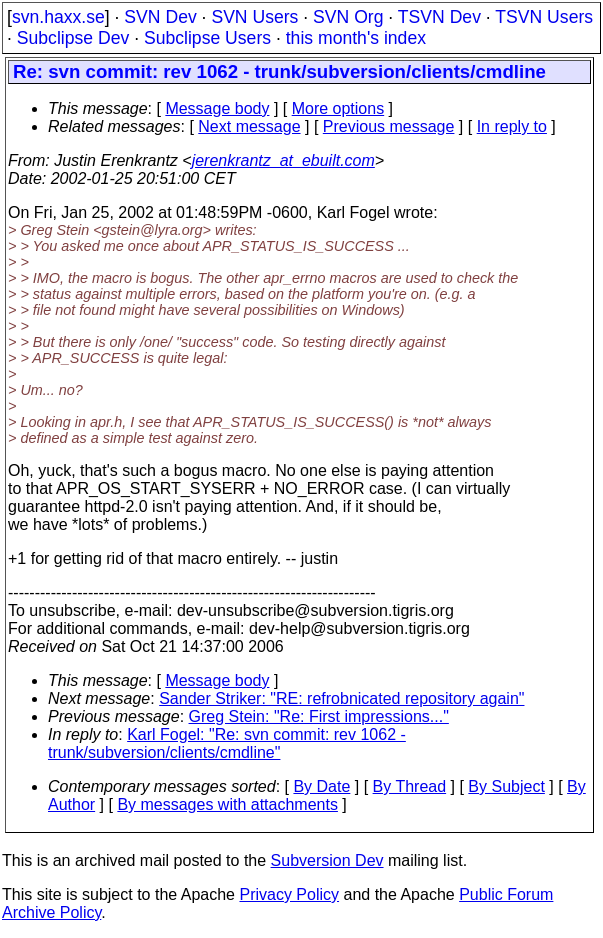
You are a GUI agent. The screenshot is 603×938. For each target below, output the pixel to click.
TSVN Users (544, 17)
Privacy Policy (289, 894)
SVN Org (348, 17)
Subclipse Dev (73, 38)
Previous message (389, 126)
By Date (321, 786)
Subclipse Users (207, 38)
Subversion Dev (327, 860)
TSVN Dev (439, 17)
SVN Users (254, 17)
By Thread (410, 786)
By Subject (506, 786)
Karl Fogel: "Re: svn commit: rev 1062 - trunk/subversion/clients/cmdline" (227, 743)
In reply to (512, 126)
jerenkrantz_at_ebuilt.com (283, 160)
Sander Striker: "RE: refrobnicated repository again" (341, 698)
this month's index (356, 38)
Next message (249, 126)
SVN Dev (160, 17)
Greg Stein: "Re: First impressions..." (319, 716)
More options (338, 108)
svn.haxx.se (58, 17)
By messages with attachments (227, 804)
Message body (217, 108)
